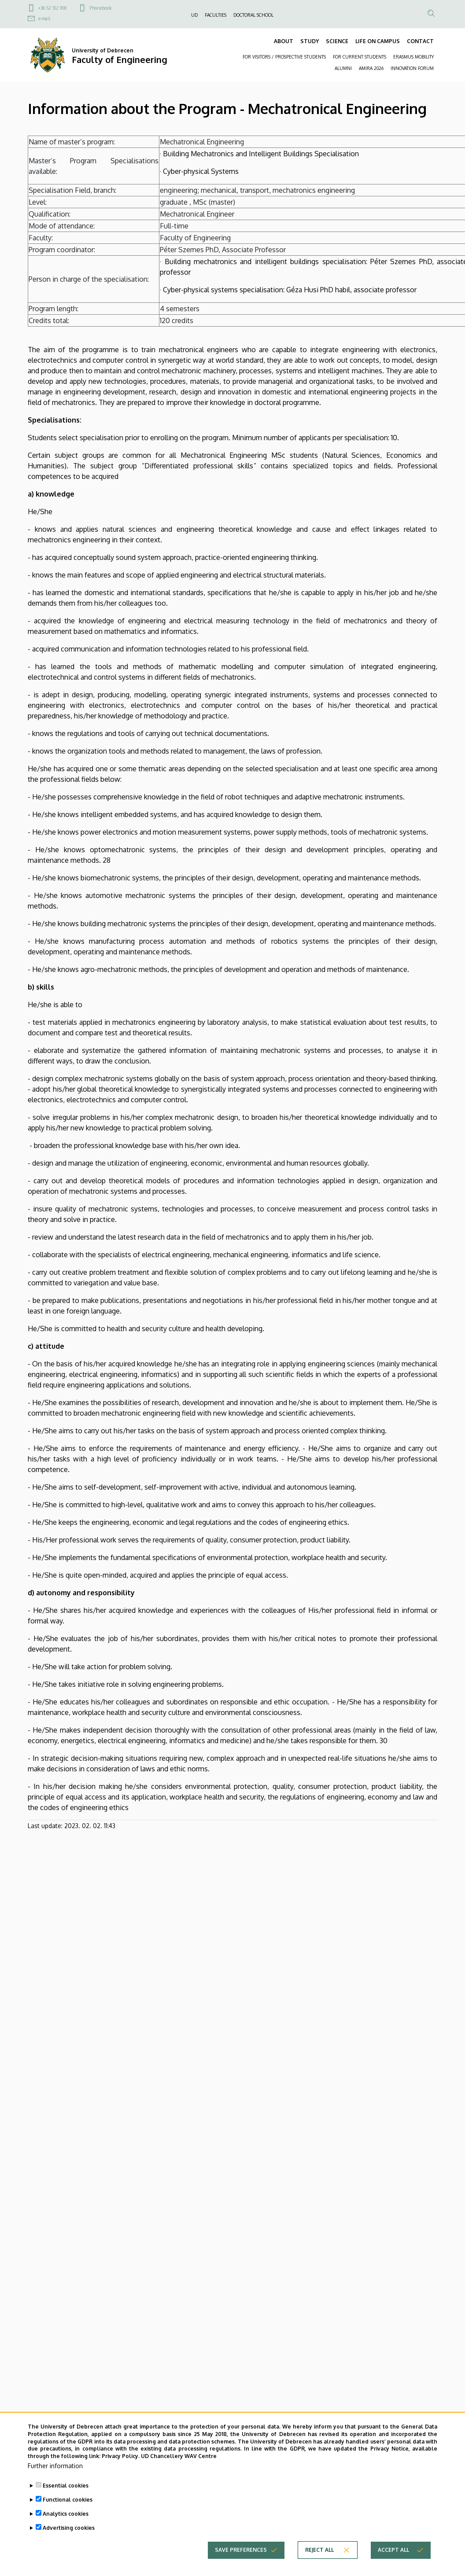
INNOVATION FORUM (412, 68)
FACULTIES (215, 15)
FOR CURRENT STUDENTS (359, 56)
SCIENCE (337, 41)
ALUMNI (343, 68)
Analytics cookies (66, 2529)
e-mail (44, 18)
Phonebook (100, 8)
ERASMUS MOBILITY (413, 56)
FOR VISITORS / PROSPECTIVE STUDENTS (284, 56)
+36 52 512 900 (52, 8)
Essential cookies (66, 2501)
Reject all (319, 2565)
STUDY (309, 41)
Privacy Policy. (121, 2471)
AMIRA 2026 (371, 68)
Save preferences (241, 2565)
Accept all (393, 2565)
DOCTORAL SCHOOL (253, 15)
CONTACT (420, 41)
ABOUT (283, 41)
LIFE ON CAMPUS (377, 41)
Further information (55, 2481)
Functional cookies (67, 2515)
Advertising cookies (69, 2543)
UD (194, 15)
